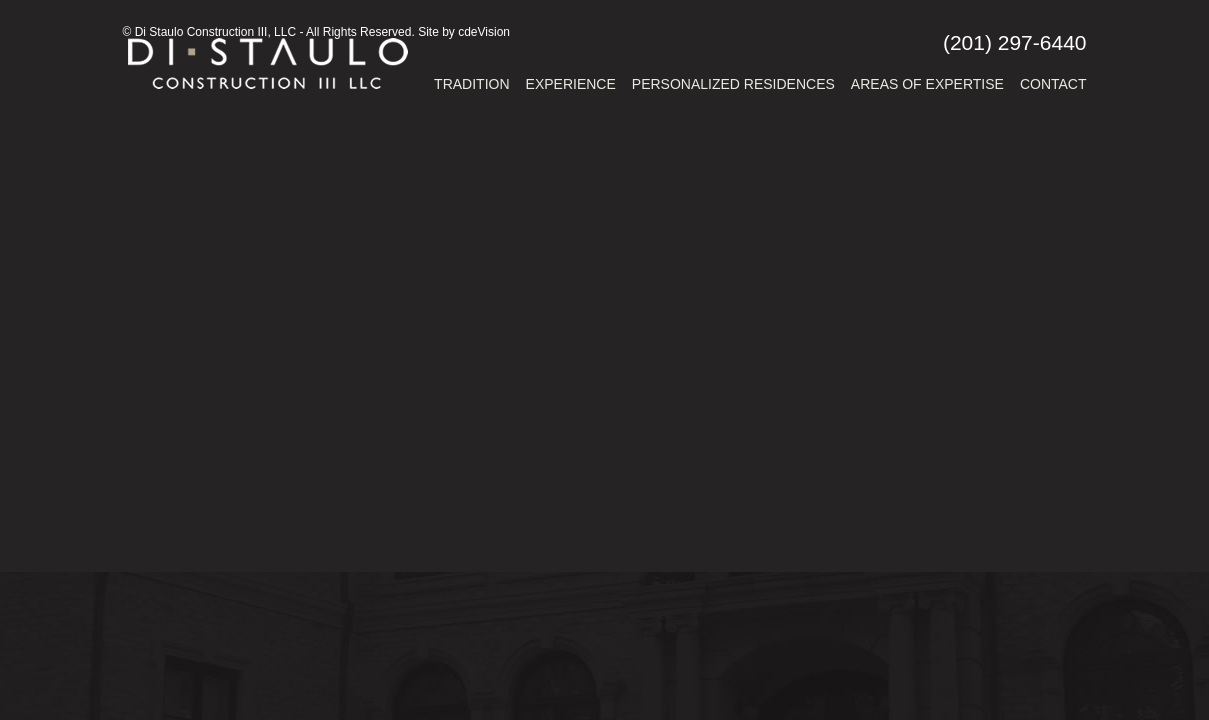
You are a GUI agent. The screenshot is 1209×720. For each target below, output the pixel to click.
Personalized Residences (733, 84)
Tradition (471, 84)
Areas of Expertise (927, 84)
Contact (1053, 84)
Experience (571, 84)
